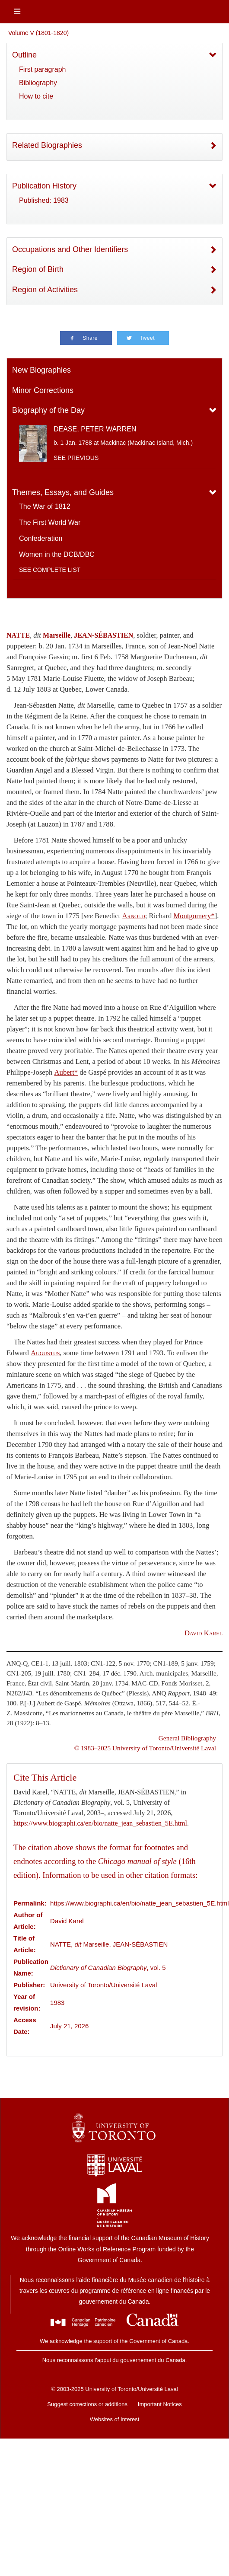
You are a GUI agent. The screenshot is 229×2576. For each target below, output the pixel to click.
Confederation (41, 538)
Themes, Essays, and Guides (63, 492)
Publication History (44, 186)
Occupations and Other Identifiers (70, 249)
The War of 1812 (44, 506)
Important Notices (160, 2404)
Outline (24, 55)
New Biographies (41, 370)
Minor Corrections (42, 390)
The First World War (49, 522)
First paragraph (42, 69)
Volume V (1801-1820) (38, 32)
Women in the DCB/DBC (57, 554)
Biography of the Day (48, 410)
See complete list (49, 569)
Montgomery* (193, 916)
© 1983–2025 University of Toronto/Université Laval (145, 1748)
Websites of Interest (115, 2419)
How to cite (36, 96)
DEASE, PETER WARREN (95, 429)
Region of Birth (38, 269)
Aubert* (66, 1072)
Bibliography (38, 82)
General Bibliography (187, 1738)
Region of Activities (45, 289)
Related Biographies (47, 145)
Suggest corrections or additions (87, 2404)
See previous (76, 457)
